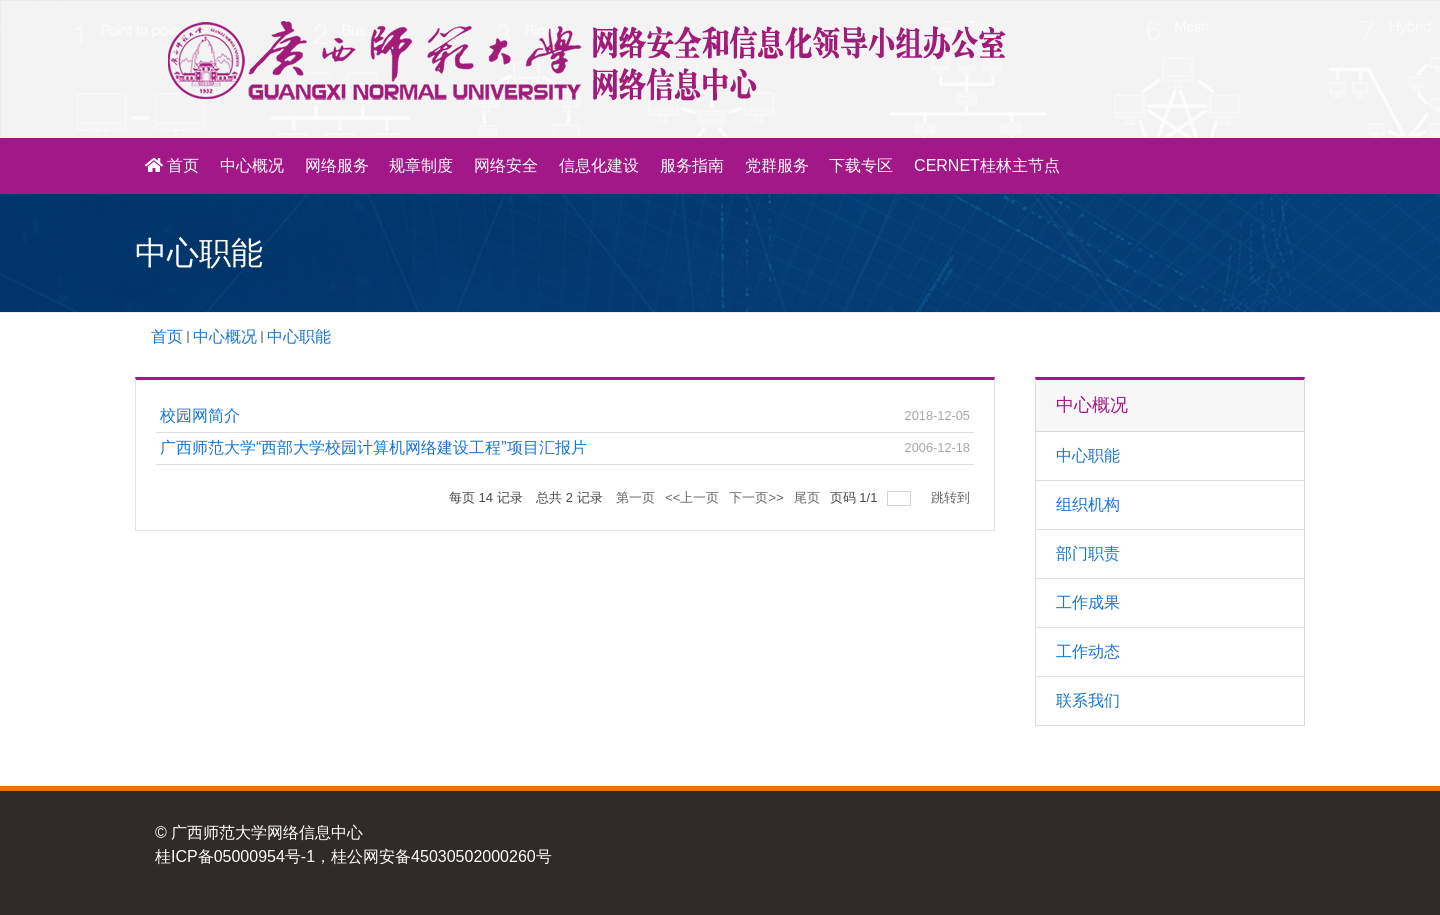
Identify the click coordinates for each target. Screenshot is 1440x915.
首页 (172, 165)
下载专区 (861, 165)
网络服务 (337, 165)
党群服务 (777, 165)
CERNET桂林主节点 (987, 165)
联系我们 (1088, 700)
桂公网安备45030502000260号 (441, 856)
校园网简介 (200, 415)
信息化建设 (599, 165)
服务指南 (692, 165)
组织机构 (1088, 504)
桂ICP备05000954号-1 (235, 856)
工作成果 (1088, 602)
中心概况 (252, 165)
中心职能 (299, 336)
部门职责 (1088, 553)
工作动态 (1088, 651)
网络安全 (506, 165)
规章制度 (421, 165)
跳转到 (952, 497)
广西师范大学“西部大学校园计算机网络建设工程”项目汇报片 (373, 447)
